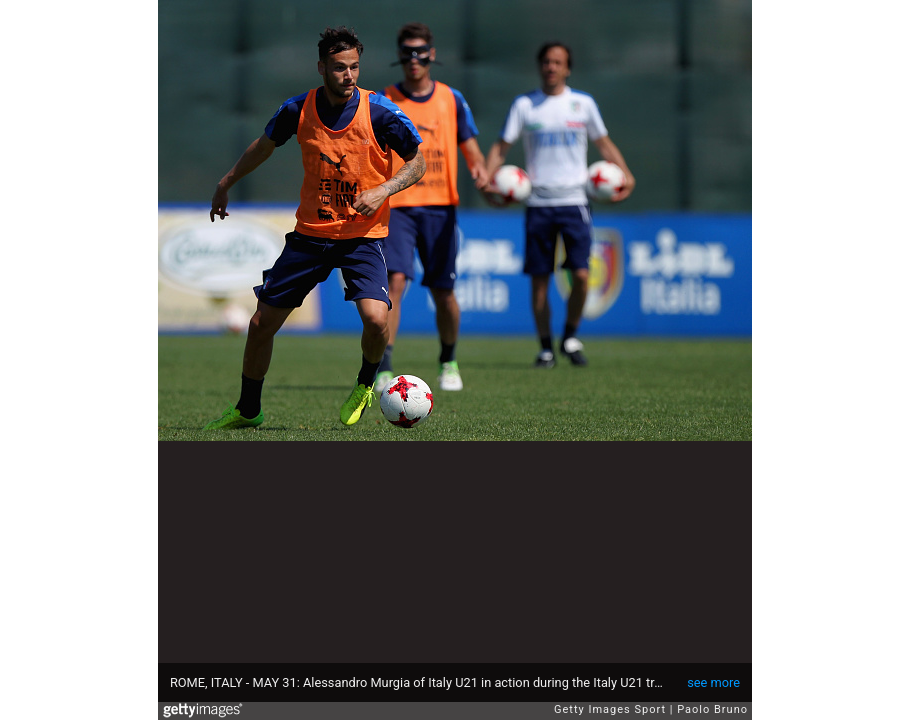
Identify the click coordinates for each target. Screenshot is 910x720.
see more (713, 682)
